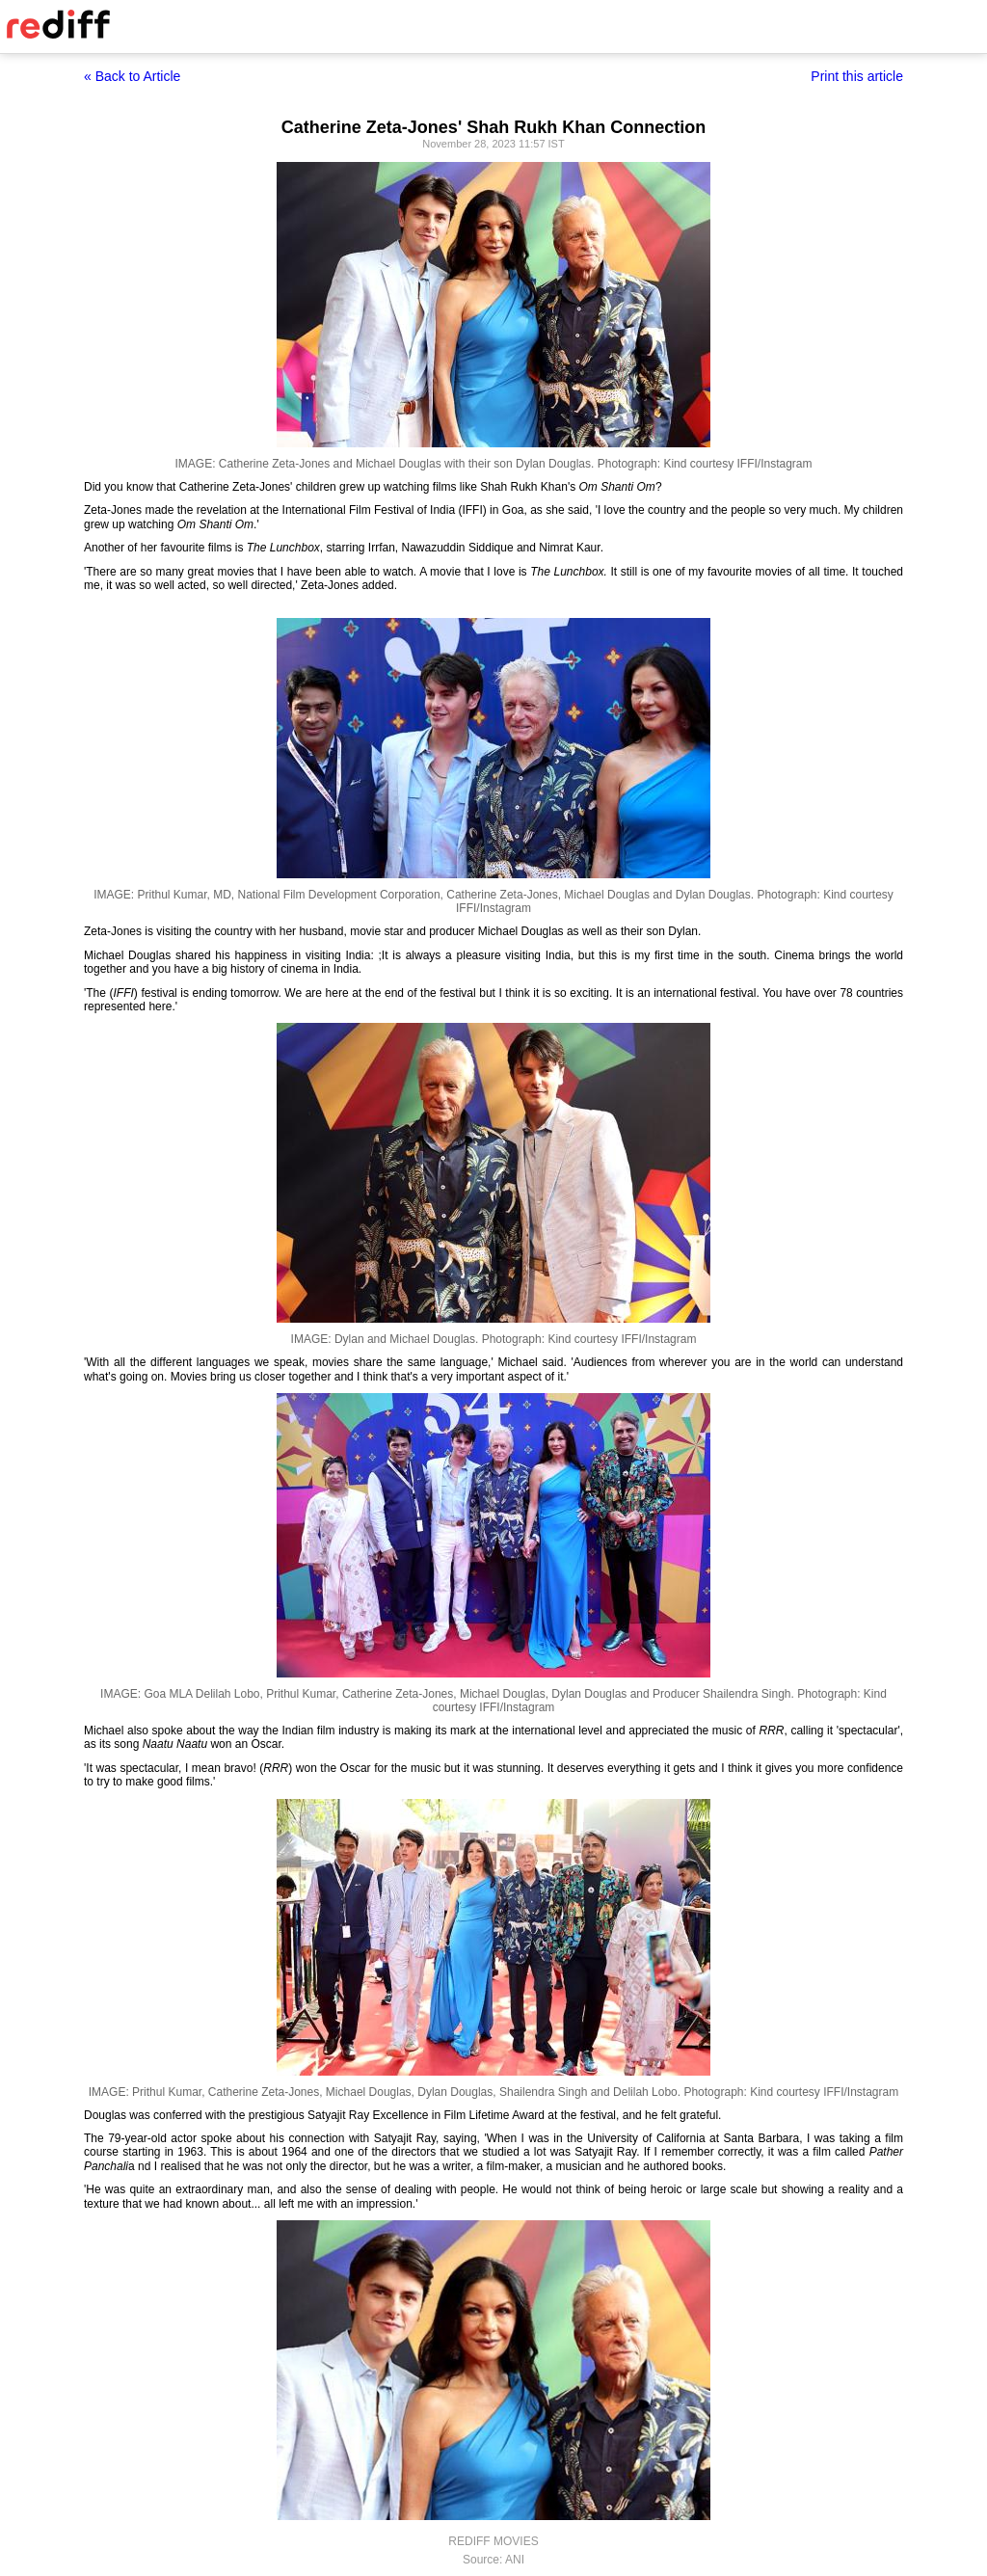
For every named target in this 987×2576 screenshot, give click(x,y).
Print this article (857, 76)
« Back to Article (132, 76)
